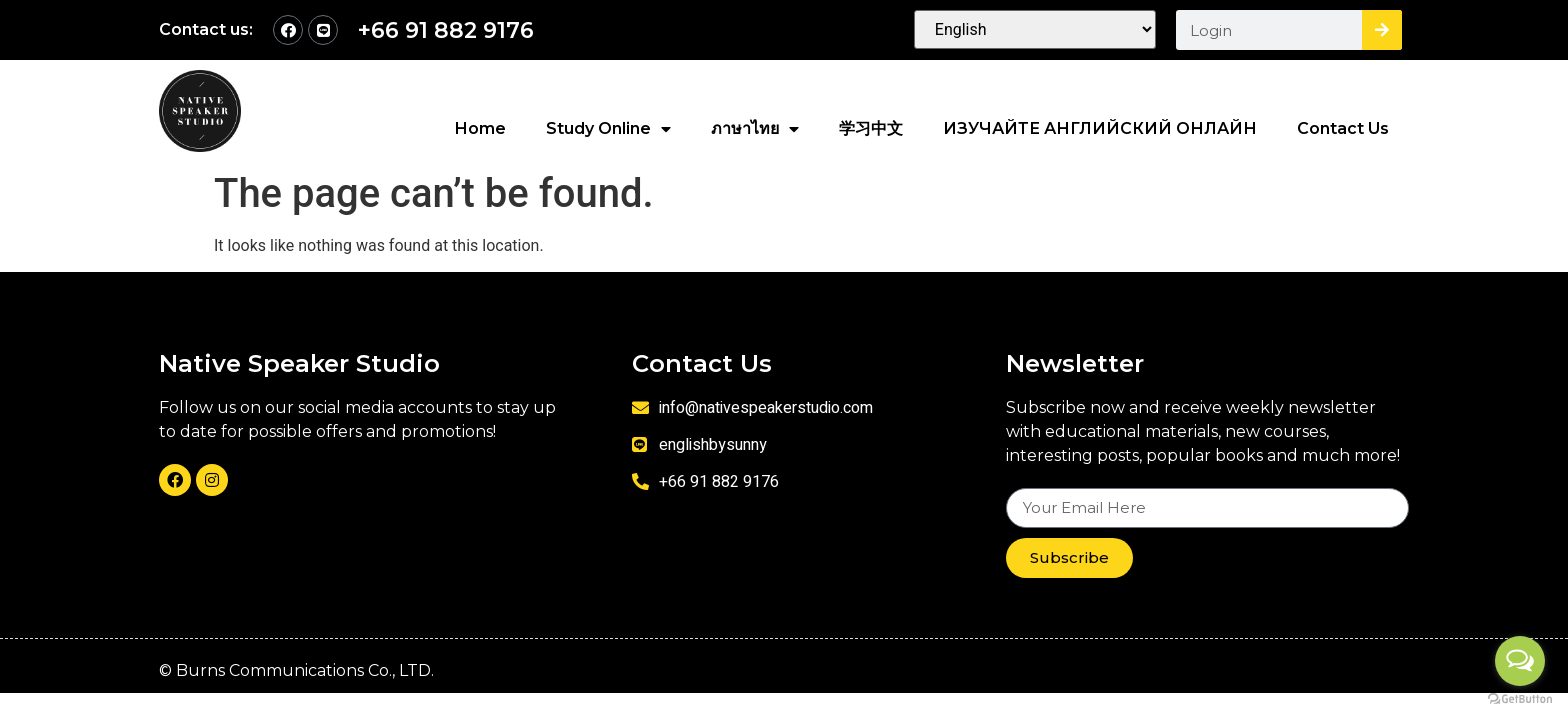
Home (480, 128)
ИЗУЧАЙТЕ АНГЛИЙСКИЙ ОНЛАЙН (1100, 128)
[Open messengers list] (1520, 661)
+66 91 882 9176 (446, 30)
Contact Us (1343, 128)
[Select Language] (1035, 29)
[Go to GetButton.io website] (1520, 699)
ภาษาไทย (755, 129)
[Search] (1382, 30)
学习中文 (871, 128)
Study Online (608, 129)
